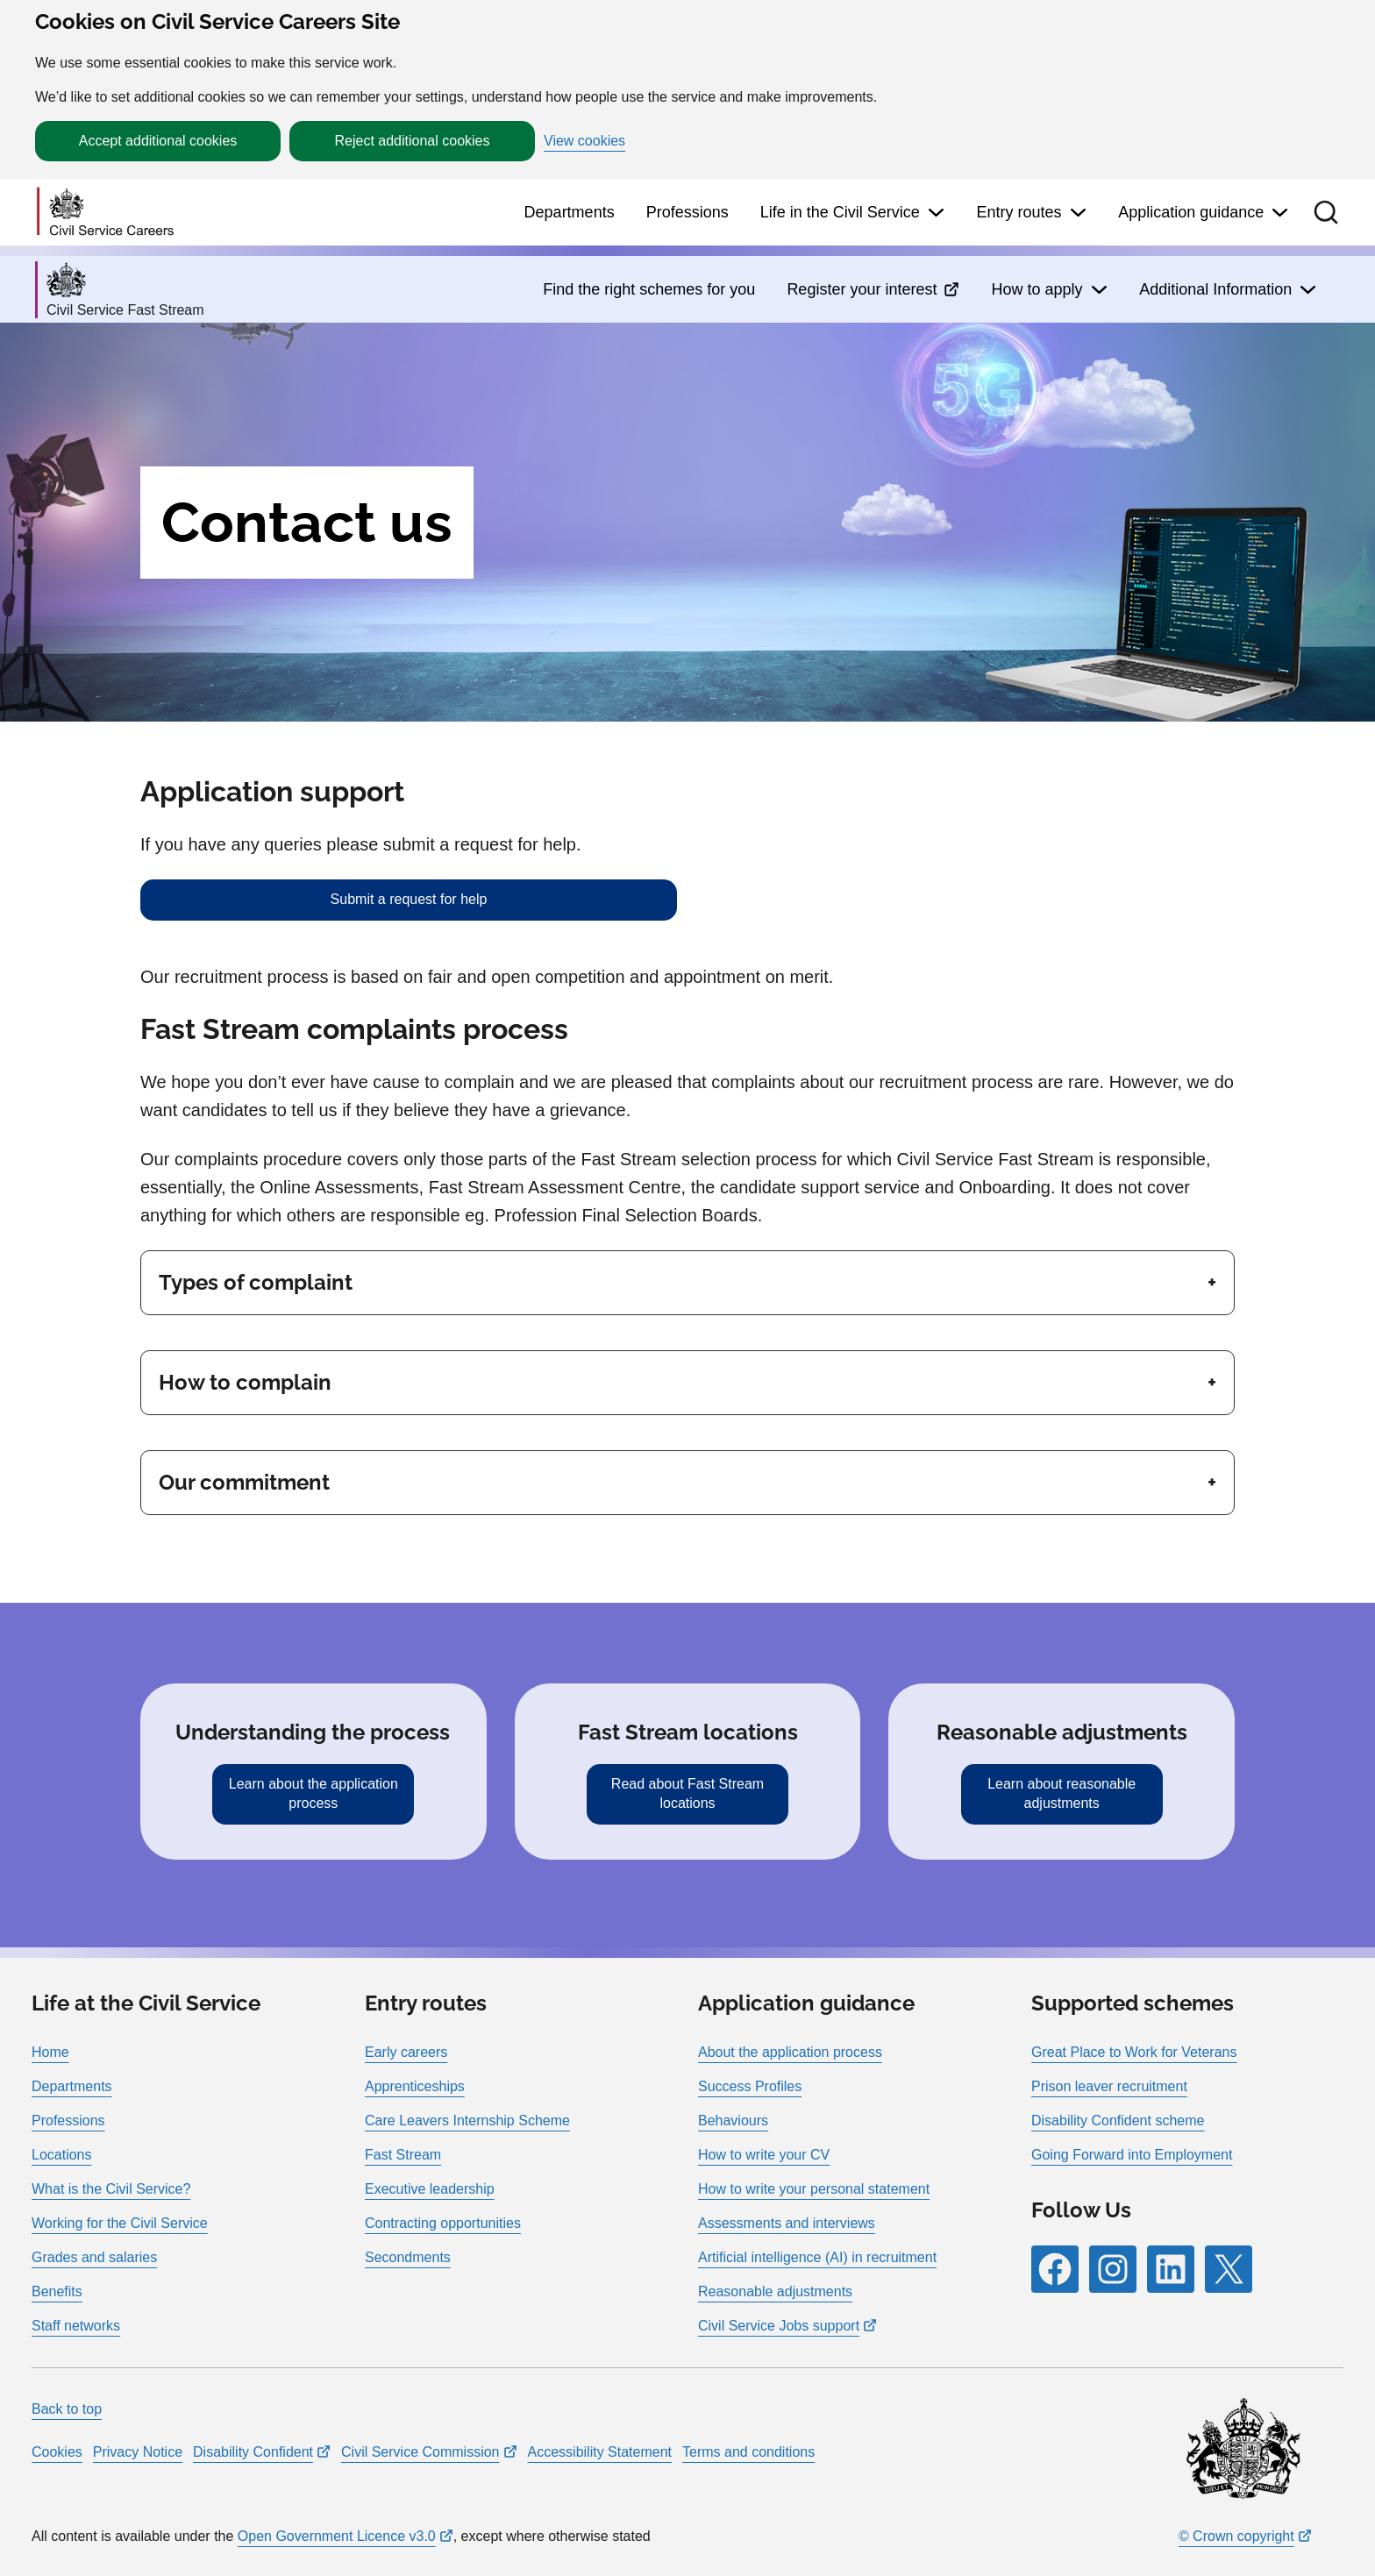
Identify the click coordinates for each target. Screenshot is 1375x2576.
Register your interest (862, 289)
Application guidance (1191, 212)
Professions (687, 212)
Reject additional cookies (412, 140)
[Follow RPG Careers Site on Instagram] (1112, 2269)
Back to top (67, 2409)
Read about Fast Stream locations (687, 1793)
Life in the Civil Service (840, 212)
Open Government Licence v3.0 (337, 2536)
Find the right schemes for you (649, 289)
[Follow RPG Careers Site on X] (1228, 2269)
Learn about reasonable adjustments (1061, 1793)
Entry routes (1018, 212)
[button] (1326, 212)
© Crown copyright (1236, 2536)
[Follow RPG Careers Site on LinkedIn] (1170, 2269)
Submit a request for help (409, 899)
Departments (569, 212)
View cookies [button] (584, 141)
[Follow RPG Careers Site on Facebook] (1055, 2269)
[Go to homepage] (105, 212)
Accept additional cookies (158, 140)
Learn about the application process (313, 1793)
